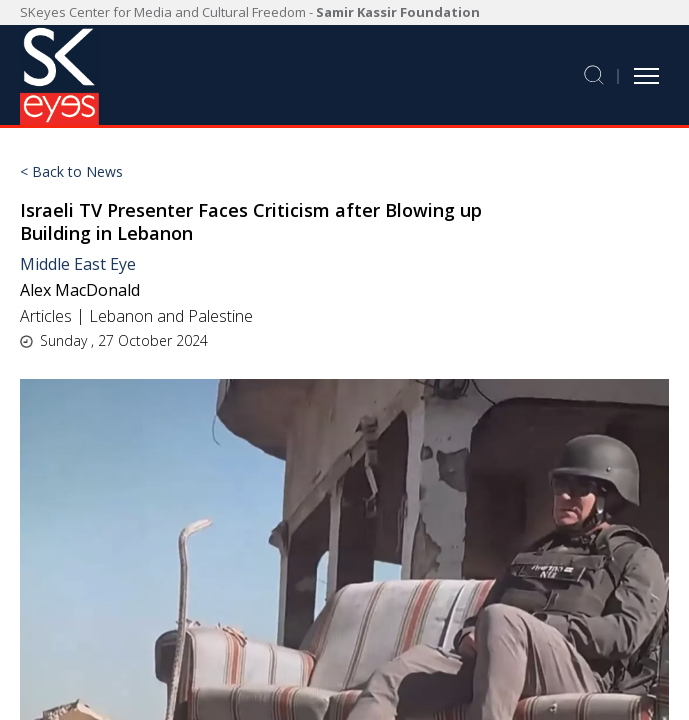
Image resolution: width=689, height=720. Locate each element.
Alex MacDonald (80, 290)
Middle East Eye (78, 264)
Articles (46, 316)
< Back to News (71, 172)
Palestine (220, 316)
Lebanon (121, 316)
